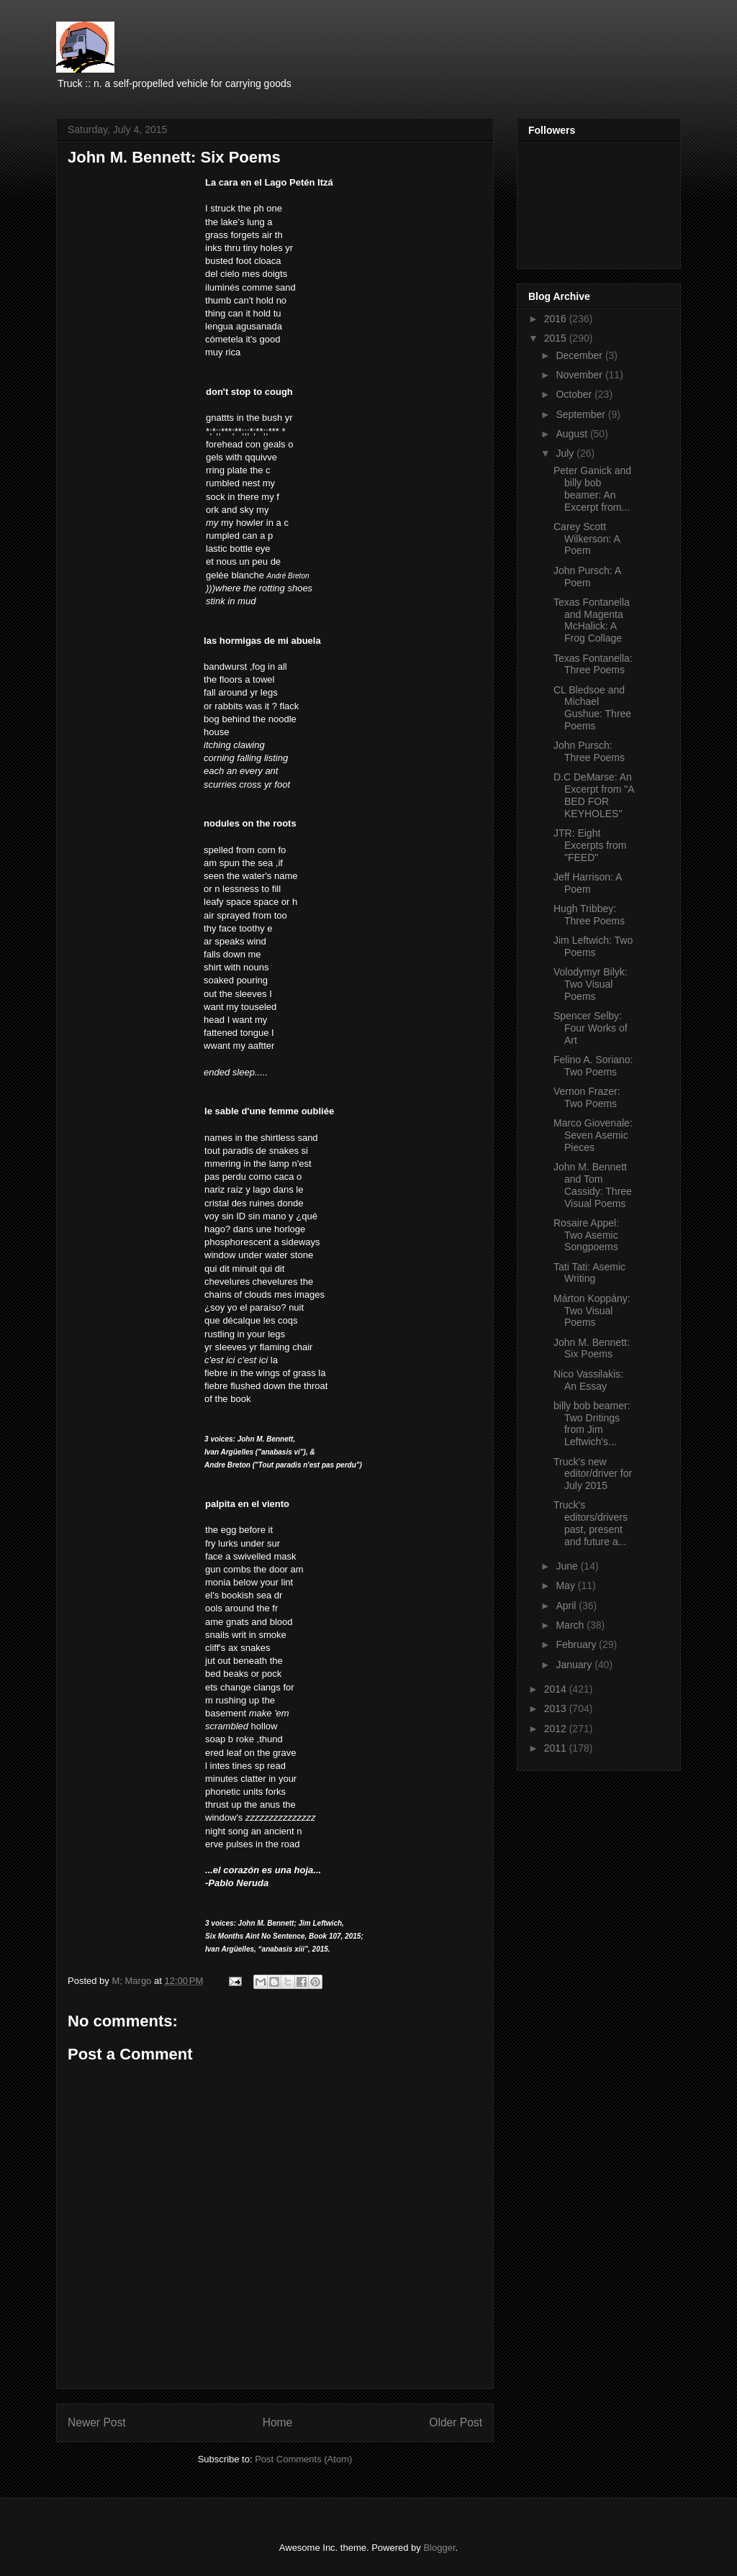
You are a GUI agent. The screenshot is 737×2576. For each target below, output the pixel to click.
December (580, 355)
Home (278, 2422)
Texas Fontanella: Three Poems (593, 664)
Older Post (455, 2422)
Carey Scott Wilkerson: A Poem (586, 539)
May (566, 1585)
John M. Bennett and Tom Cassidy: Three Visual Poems (592, 1185)
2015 (556, 338)
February (577, 1644)
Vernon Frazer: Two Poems (586, 1097)
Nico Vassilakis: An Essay (588, 1380)
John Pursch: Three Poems (589, 751)
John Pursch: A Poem (586, 576)
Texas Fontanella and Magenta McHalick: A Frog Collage (591, 620)
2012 (556, 1728)
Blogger (439, 2547)
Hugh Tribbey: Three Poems (589, 915)
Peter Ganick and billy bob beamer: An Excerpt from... (592, 488)
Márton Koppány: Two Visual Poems (591, 1311)
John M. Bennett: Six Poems (591, 1348)
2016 (556, 318)
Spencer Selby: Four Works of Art (590, 1028)
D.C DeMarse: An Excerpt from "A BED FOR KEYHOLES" (593, 795)
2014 (556, 1689)
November (580, 375)
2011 (556, 1748)
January (575, 1664)
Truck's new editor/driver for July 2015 (592, 1474)
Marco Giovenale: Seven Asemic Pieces (593, 1135)
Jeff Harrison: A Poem (587, 883)
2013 (556, 1708)
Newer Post (97, 2422)
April (567, 1605)
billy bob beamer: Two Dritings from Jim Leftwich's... (591, 1423)
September (581, 414)
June (568, 1566)
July (566, 453)
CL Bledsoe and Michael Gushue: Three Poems (592, 708)
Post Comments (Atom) (303, 2459)
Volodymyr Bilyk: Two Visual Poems (590, 984)
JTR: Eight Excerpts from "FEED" (589, 845)
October (575, 394)
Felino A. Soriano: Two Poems (593, 1066)
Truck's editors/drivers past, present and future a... (590, 1523)
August (572, 434)
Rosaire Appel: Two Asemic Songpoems (586, 1235)
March (571, 1625)
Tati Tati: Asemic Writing (589, 1273)
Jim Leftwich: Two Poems (593, 946)
